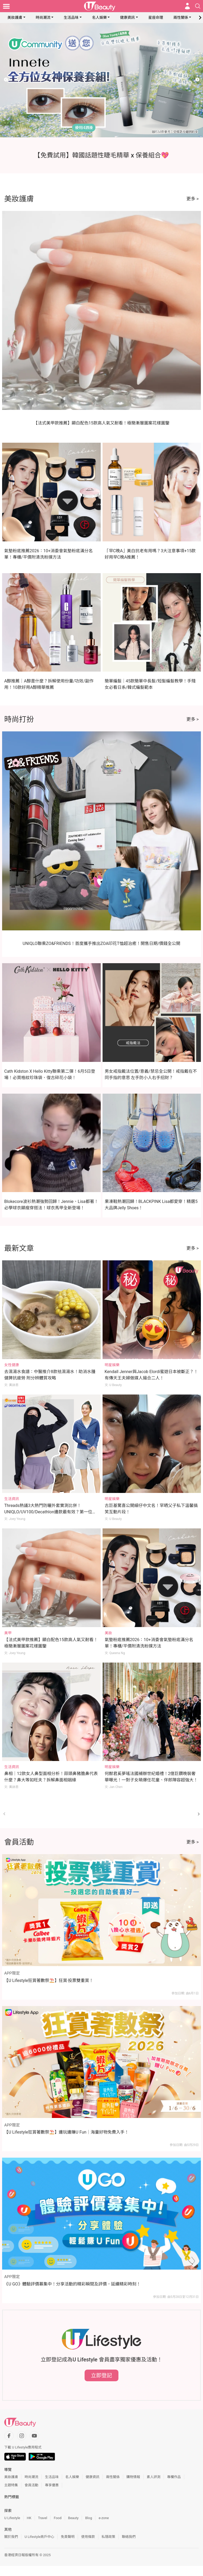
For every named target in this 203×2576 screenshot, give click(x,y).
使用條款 (88, 2537)
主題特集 (11, 2485)
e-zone (104, 2518)
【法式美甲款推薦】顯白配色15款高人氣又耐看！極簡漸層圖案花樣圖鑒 (101, 422)
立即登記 (101, 2375)
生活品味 (71, 17)
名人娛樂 (99, 17)
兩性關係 (180, 17)
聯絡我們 (129, 2537)
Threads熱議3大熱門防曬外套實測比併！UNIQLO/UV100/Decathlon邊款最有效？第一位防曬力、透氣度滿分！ (50, 1512)
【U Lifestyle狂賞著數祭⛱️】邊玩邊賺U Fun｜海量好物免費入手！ (66, 2132)
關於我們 (11, 2537)
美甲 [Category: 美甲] (8, 1633)
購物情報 (133, 2477)
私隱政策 (108, 2537)
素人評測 (153, 2477)
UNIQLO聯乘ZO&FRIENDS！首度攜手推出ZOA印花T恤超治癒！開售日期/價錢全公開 (102, 943)
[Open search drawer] (198, 6)
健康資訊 (127, 17)
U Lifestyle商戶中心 (39, 2537)
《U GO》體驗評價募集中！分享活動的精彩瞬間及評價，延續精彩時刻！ (72, 2284)
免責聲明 (68, 2537)
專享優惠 (52, 2485)
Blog (88, 2518)
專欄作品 (174, 2477)
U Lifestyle (12, 2518)
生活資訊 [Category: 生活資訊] (11, 1499)
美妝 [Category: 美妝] (108, 1633)
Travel (42, 2518)
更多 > (192, 198)
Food (57, 2518)
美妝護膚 (14, 17)
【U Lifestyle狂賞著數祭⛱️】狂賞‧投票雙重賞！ (48, 1980)
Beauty (73, 2518)
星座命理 (155, 17)
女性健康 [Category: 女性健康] (11, 1365)
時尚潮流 (43, 17)
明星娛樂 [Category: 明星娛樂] (112, 1365)
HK (29, 2518)
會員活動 (31, 2485)
